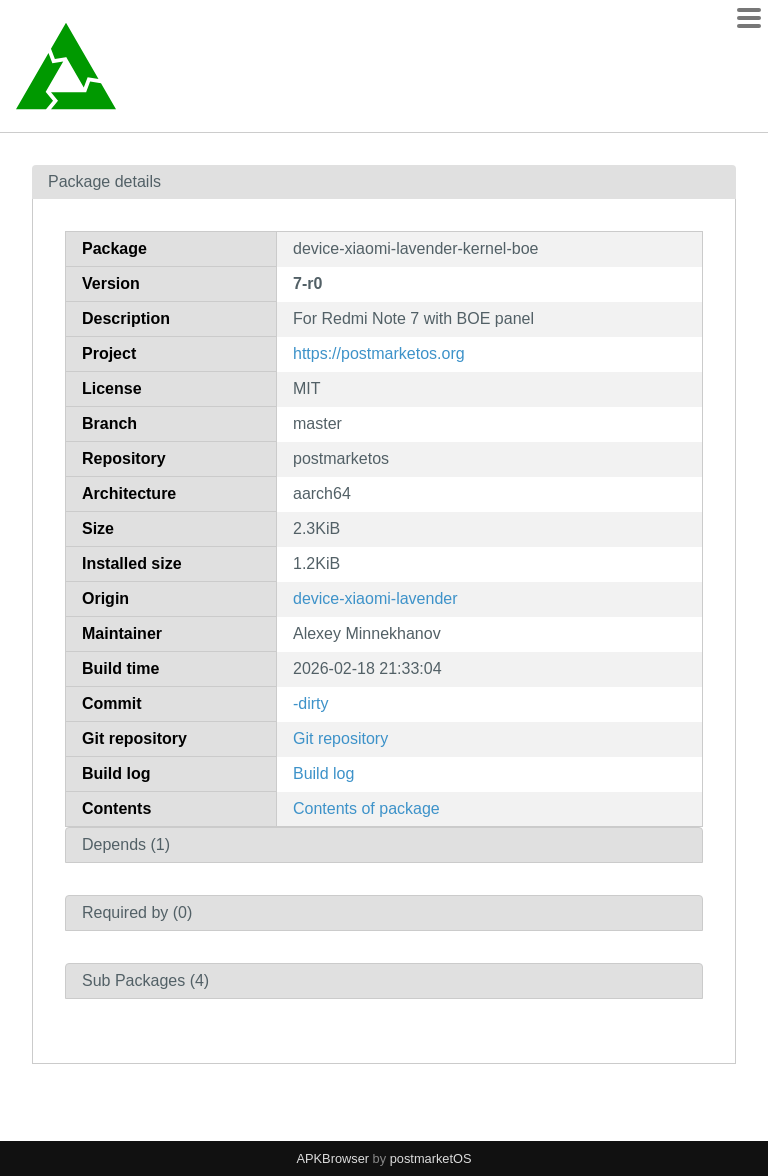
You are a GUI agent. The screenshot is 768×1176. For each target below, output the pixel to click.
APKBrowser (333, 1158)
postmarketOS (431, 1158)
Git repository (340, 738)
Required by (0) (137, 912)
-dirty (311, 703)
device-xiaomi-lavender (375, 598)
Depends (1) (126, 844)
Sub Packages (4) (145, 980)
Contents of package (366, 808)
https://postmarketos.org (379, 353)
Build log (323, 773)
